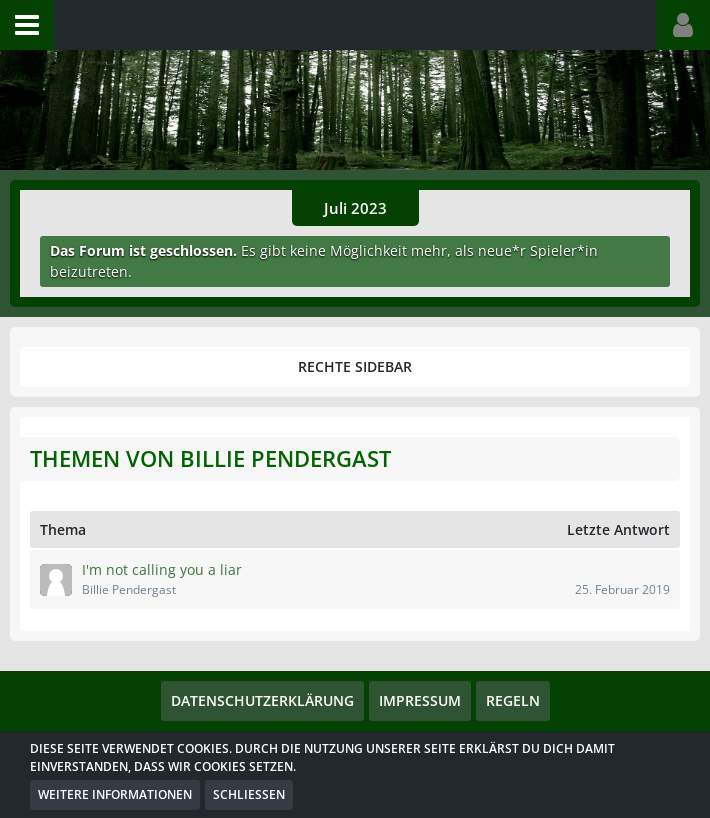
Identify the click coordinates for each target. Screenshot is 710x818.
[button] (27, 25)
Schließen (249, 794)
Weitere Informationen (115, 794)
